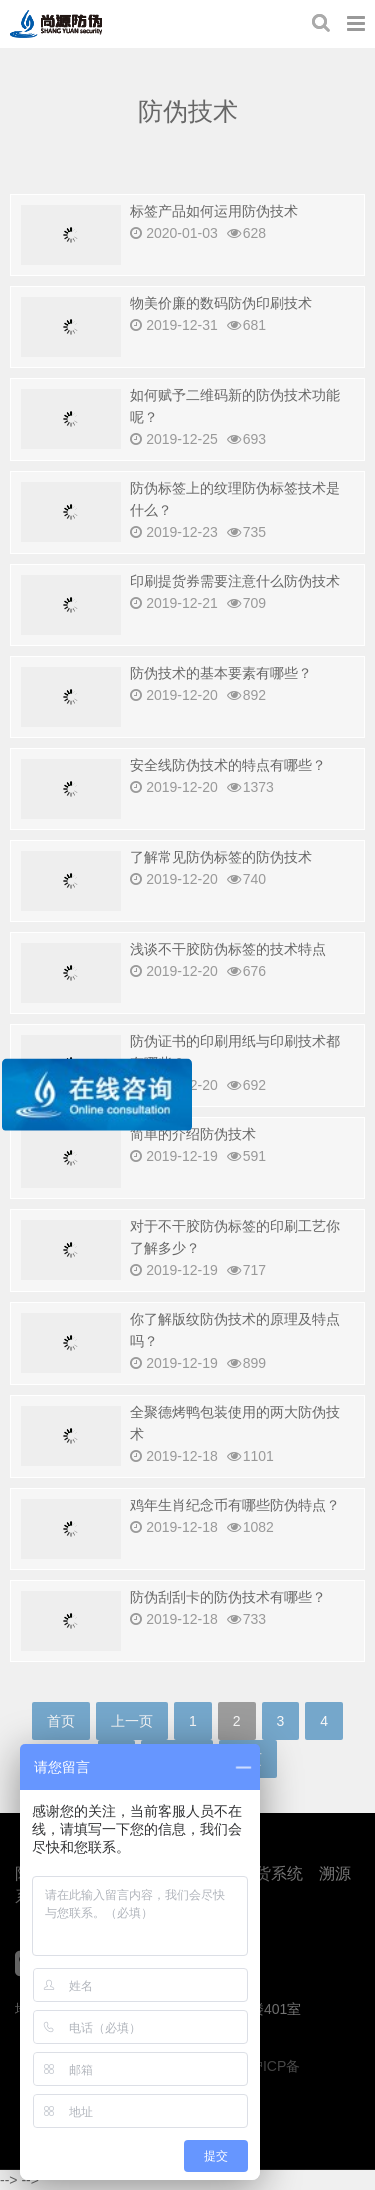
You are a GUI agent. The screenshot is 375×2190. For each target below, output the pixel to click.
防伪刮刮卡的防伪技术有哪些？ (228, 1597)
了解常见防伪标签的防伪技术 (221, 857)
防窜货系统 (263, 1873)
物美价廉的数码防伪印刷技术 (221, 303)
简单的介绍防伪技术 (193, 1134)
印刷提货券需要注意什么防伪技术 (235, 581)
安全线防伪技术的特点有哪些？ (228, 765)
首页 (61, 1721)
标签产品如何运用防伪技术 (214, 211)
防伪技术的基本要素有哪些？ (221, 673)
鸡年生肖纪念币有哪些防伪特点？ (235, 1505)
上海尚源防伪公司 (56, 24)
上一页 (132, 1721)
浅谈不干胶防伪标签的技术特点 (228, 949)
